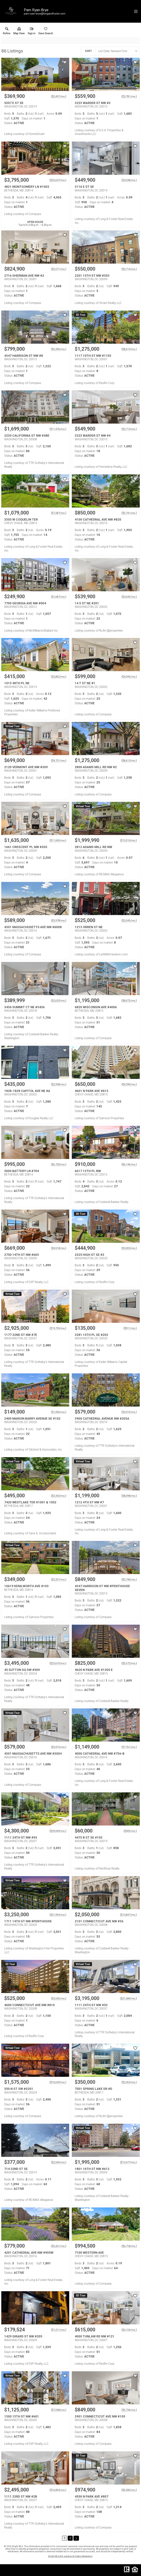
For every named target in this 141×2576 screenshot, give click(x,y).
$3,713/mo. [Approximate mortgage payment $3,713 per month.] (129, 429)
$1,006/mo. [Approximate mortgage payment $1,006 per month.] (58, 1412)
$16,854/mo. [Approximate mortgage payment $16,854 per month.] (57, 2490)
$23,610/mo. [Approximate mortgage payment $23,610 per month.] (57, 1663)
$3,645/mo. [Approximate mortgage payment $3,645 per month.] (129, 596)
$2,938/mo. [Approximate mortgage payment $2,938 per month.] (58, 1084)
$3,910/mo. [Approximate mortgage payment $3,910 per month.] (129, 1412)
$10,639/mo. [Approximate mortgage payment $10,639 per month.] (57, 2082)
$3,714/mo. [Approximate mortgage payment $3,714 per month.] (129, 269)
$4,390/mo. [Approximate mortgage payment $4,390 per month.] (129, 1084)
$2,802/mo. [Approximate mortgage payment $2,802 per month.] (58, 676)
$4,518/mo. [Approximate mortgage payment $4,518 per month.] (58, 1248)
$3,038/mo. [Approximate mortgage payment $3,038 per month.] (129, 180)
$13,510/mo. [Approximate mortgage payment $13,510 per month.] (128, 840)
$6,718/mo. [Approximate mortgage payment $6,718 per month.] (129, 2246)
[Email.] (44, 13)
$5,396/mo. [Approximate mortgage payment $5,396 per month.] (58, 349)
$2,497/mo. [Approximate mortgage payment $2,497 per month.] (58, 96)
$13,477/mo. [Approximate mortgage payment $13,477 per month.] (128, 2162)
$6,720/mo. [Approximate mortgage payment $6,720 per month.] (58, 1164)
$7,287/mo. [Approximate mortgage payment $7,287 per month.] (58, 513)
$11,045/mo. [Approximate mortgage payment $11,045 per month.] (57, 840)
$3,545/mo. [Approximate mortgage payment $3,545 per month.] (129, 920)
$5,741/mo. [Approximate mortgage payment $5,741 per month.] (129, 513)
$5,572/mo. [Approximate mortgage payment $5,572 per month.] (129, 1663)
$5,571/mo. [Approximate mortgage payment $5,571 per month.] (58, 269)
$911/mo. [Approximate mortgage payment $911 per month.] (130, 1328)
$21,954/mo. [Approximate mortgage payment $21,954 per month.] (57, 1914)
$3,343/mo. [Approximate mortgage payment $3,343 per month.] (58, 1495)
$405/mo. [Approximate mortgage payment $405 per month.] (130, 1831)
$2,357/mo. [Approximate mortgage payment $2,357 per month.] (58, 1579)
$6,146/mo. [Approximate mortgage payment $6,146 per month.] (129, 1164)
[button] (19, 31)
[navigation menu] (136, 11)
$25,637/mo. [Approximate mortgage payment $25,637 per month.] (57, 180)
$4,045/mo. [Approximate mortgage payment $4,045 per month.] (129, 676)
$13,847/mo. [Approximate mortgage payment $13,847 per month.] (128, 1914)
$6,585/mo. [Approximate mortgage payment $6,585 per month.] (129, 2490)
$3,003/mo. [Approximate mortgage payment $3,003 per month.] (129, 1248)
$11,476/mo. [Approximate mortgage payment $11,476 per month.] (57, 429)
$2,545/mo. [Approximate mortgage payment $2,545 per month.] (58, 2162)
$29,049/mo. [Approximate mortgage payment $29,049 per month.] (57, 1831)
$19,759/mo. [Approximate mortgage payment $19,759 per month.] (57, 1328)
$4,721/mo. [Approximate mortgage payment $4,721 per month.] (58, 760)
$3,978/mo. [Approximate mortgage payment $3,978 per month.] (58, 920)
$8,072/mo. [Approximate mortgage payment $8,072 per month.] (129, 1000)
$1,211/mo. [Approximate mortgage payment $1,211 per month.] (58, 2329)
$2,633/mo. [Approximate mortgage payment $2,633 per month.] (58, 1000)
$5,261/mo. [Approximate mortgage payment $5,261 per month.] (58, 2246)
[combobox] (116, 51)
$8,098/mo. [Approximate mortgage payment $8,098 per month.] (129, 1495)
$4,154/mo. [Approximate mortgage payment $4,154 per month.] (129, 2329)
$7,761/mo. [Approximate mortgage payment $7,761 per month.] (129, 1747)
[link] (7, 31)
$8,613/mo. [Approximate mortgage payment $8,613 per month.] (129, 349)
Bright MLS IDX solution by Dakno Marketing (70, 2556)
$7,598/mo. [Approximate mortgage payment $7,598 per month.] (58, 2409)
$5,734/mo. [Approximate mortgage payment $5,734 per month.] (129, 2409)
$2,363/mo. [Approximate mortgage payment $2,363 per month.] (129, 2082)
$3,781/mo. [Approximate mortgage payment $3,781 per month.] (129, 96)
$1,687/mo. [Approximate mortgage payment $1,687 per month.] (58, 596)
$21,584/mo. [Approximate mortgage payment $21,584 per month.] (128, 1998)
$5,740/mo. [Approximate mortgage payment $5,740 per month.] (129, 1579)
